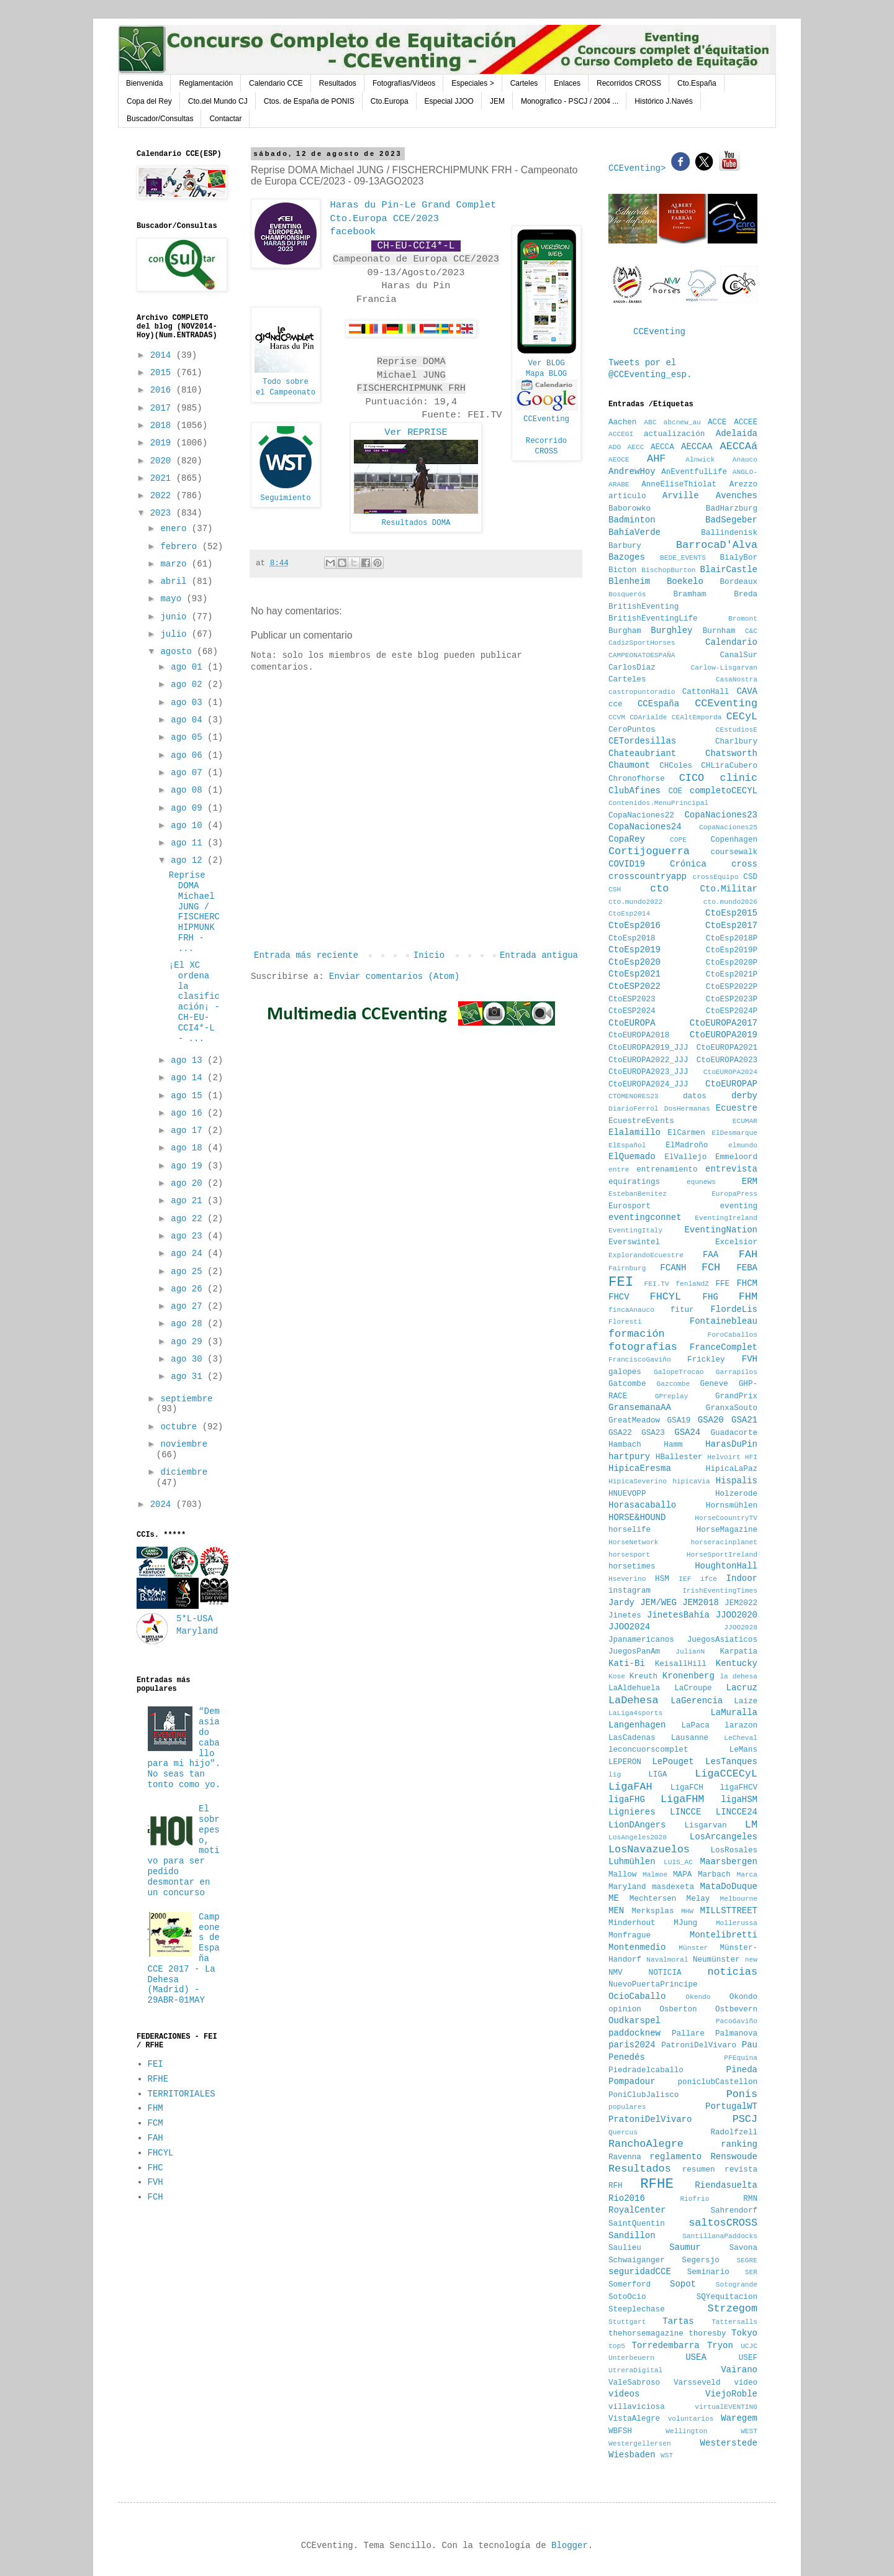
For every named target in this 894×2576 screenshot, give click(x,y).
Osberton (678, 2009)
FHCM (746, 1283)
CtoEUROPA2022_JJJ (648, 1060)
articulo (627, 496)
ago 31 (189, 1376)
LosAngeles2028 (637, 1837)
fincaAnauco (631, 1310)
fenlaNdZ (692, 1284)
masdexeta (673, 1887)
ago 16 (189, 1113)
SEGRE (746, 2260)
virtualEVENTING (726, 2407)
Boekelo (685, 581)
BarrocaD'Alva (716, 545)
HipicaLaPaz (731, 1469)
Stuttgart (627, 2322)
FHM (155, 2108)
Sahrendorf (733, 2210)
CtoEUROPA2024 (730, 1072)
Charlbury (736, 741)
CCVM (616, 717)
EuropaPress (734, 1194)
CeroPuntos (632, 730)
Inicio (429, 955)
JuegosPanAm (634, 1651)
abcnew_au (682, 422)
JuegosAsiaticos (722, 1640)
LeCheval (740, 1738)
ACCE (717, 422)
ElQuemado (632, 1157)
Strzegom (732, 2308)
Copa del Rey (149, 101)
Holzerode (736, 1494)
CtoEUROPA (632, 1023)
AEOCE (619, 459)
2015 (163, 373)
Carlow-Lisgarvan (724, 667)
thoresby (707, 2333)
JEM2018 (700, 1603)
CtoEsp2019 (634, 950)
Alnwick (700, 459)
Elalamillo (634, 1132)
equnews (701, 1182)
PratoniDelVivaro (650, 2119)
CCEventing (546, 419)
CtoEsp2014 (629, 913)
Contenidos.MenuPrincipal (658, 803)
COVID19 (626, 864)
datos (695, 1096)
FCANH (673, 1268)
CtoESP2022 (634, 986)
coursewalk (733, 852)
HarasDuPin (731, 1444)
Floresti (625, 1322)
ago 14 (189, 1078)
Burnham (719, 631)
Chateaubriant (642, 753)
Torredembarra (665, 2346)
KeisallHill (681, 1664)
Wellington (686, 2431)
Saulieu (624, 2248)
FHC (155, 2168)
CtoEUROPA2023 (727, 1060)
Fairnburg (627, 1268)
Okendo (697, 1997)
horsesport (629, 1555)
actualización (674, 434)
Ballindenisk (729, 533)
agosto (178, 652)
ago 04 (189, 720)
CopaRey (626, 839)
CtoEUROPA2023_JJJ (648, 1072)
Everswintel (634, 1242)
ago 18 (189, 1148)
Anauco (745, 459)
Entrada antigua (539, 955)
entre (619, 1169)
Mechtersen (653, 1899)
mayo (173, 599)
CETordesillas (642, 741)
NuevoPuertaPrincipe (653, 1984)
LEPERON (624, 1762)
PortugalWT (731, 2106)
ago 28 (189, 1324)
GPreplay (672, 1396)
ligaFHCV (738, 1787)
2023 (163, 513)
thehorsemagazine (646, 2333)
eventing (738, 1206)
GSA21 (744, 1420)
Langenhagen (637, 1725)
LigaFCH (686, 1787)
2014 (163, 355)
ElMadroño (687, 1145)
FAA (710, 1255)
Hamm (673, 1444)
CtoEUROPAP (731, 1084)
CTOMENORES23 (633, 1096)
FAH (155, 2138)
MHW (687, 1911)
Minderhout (632, 1923)
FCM (155, 2123)
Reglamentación (206, 83)
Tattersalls (734, 2322)
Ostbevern (736, 2009)
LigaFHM (683, 1799)
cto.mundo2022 (635, 902)
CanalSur (738, 655)
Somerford (629, 2284)
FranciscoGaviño (639, 1359)
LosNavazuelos (649, 1849)
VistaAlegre (634, 2418)
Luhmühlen (632, 1862)
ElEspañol (627, 1145)
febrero (181, 547)
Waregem (739, 2418)
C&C (751, 631)
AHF (656, 459)
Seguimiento (285, 498)
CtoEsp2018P (731, 938)
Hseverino (627, 1579)
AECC (636, 447)
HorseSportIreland (722, 1555)
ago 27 (189, 1306)
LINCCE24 (736, 1812)
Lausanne (689, 1738)
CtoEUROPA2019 (723, 1035)
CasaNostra (736, 679)
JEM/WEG (658, 1603)
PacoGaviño (736, 2021)
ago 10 (189, 826)
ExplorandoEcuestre (646, 1255)
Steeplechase (636, 2309)
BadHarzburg (731, 508)
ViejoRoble (731, 2394)
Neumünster (716, 1959)
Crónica (688, 864)
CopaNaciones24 (645, 827)
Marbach (714, 1874)
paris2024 (632, 2045)
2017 (163, 408)
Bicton (622, 570)
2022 (163, 496)
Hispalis (736, 1481)
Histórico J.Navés (663, 101)
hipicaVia (691, 1481)
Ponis (741, 2094)
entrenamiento (666, 1169)
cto (659, 888)
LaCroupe (692, 1688)
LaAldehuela (634, 1688)
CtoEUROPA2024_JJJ (648, 1084)
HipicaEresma (639, 1468)
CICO (691, 778)
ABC (650, 422)
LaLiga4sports (635, 1713)
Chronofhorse (636, 779)
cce (615, 704)
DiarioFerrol (633, 1109)
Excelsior (736, 1242)
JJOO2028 (740, 1627)
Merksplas (652, 1911)
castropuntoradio (641, 692)
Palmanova (736, 2033)
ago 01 (189, 667)
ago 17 (189, 1131)
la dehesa (738, 1676)
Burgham (624, 631)
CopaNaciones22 (641, 815)
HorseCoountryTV (726, 1518)
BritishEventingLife (653, 618)
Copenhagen (733, 839)
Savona (743, 2248)
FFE (722, 1284)
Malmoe (655, 1874)
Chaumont (629, 765)
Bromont (742, 618)
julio (175, 634)
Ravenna (624, 2157)
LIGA (657, 1774)
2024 (163, 1504)
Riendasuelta (726, 2185)
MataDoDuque (728, 1886)
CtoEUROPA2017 (723, 1023)
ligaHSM (739, 1800)
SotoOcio (627, 2297)
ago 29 (189, 1342)
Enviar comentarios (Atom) (394, 976)
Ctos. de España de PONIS (309, 101)
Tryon (720, 2346)
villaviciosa (636, 2407)
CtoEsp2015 (731, 913)
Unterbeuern (631, 2358)
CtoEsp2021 (634, 974)
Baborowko (629, 508)
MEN (616, 1911)
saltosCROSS (723, 2223)
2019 (163, 443)
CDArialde (648, 717)
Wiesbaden (632, 2455)
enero (175, 529)
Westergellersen (639, 2443)
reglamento (675, 2157)
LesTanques (731, 1762)
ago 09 (189, 808)
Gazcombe (673, 1384)
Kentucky (736, 1663)
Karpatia (738, 1651)
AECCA (662, 447)
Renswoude (733, 2157)
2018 (163, 425)
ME (613, 1898)
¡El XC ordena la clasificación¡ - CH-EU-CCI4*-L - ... (194, 1002)
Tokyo (744, 2333)
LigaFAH (630, 1787)
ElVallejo (685, 1157)
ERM (749, 1181)
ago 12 (189, 860)
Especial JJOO (449, 101)
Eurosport (629, 1206)
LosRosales (733, 1850)
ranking (739, 2144)
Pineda (741, 2070)
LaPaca (696, 1725)
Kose (616, 1676)
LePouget (672, 1762)
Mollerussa (736, 1923)
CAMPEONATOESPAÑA (641, 655)
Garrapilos (736, 1372)
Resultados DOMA (416, 523)
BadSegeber (731, 520)
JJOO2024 (629, 1627)
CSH (614, 889)
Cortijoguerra (649, 851)
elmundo (742, 1145)
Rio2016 (626, 2198)
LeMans (743, 1749)
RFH (615, 2186)
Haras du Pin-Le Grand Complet (413, 205)
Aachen (622, 422)
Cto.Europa (390, 101)
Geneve (714, 1384)
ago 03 (189, 703)
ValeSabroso (634, 2382)
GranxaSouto (731, 1408)
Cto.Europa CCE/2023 (384, 218)
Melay (698, 1899)
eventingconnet (645, 1217)
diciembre (183, 1472)
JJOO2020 (736, 1615)
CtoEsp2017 (731, 926)
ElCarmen (686, 1133)
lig (614, 1774)
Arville (680, 496)
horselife (629, 1530)
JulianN (690, 1651)
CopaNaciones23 (720, 815)
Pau (749, 2045)
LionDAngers (637, 1825)
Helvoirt (724, 1457)
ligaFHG (626, 1800)
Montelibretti (723, 1935)
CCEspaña (658, 704)
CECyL (741, 716)
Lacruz (741, 1688)
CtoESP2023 (632, 999)
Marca (746, 1874)
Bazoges (626, 557)
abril (175, 581)
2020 (163, 461)
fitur (682, 1310)
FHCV (619, 1297)
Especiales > (472, 83)
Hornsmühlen (731, 1505)
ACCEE (745, 422)
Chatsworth (731, 753)
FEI (155, 2064)
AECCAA (696, 447)
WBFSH (620, 2431)
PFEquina (740, 2058)
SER (751, 2272)
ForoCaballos (732, 1335)
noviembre (183, 1444)
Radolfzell (733, 2132)
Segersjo (700, 2260)
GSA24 (687, 1432)
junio (175, 617)
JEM (497, 101)
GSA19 (679, 1420)
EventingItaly (635, 1230)
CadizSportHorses (641, 643)
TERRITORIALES (181, 2094)
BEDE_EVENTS (683, 558)
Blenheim (629, 581)
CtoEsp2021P (731, 974)
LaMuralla (733, 1713)
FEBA (746, 1268)
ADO (614, 447)
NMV (615, 1972)
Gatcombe (627, 1384)
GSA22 (620, 1433)
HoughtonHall (726, 1566)
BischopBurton (668, 570)
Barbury (624, 546)
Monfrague (629, 1935)
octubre (181, 1427)
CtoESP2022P (731, 987)
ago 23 (189, 1236)
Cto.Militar (728, 889)
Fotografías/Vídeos (403, 83)
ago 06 (189, 755)
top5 (616, 2346)
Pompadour (632, 2082)
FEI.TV (656, 1284)
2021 (163, 478)
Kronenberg (688, 1676)
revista (741, 2169)
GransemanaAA (639, 1408)
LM (751, 1825)
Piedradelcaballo (646, 2070)
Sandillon (632, 2236)
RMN (750, 2199)
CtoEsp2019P (731, 950)
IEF (685, 1579)
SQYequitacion (727, 2297)
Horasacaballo (642, 1505)
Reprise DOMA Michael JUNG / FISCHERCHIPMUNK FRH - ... (194, 911)
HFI (751, 1457)
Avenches (736, 496)
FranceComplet (723, 1347)
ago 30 (189, 1359)
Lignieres (632, 1812)
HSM (662, 1579)
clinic (738, 778)
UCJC (749, 2346)
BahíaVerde (634, 532)
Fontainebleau (723, 1321)
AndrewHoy (632, 471)
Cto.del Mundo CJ (218, 101)
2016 (163, 390)
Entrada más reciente (306, 955)
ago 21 (189, 1201)
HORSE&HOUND (637, 1517)
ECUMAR (745, 1121)
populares (627, 2107)
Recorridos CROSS (629, 83)
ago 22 (189, 1219)
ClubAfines (634, 791)
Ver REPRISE (416, 432)
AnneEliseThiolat (678, 484)
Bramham (689, 594)
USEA (696, 2357)
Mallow (622, 1874)
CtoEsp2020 (634, 962)
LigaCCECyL (726, 1774)
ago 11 (189, 843)
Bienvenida (144, 83)
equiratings (634, 1182)
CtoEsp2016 (634, 926)
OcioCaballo (637, 1996)
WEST (749, 2431)
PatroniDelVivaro (698, 2045)
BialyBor (738, 557)
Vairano (739, 2370)
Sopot (683, 2284)
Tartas (677, 2321)
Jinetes (624, 1615)
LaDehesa (633, 1700)
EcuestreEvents (641, 1121)
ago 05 (189, 737)
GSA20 (711, 1420)
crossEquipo (716, 877)
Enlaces (567, 83)
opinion (624, 2009)
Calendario (731, 642)
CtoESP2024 (632, 1011)
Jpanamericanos (641, 1640)
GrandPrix (736, 1396)
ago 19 (189, 1166)
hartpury (629, 1457)
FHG (710, 1297)
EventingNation (720, 1230)
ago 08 (189, 790)
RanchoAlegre (646, 2144)
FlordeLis (733, 1309)
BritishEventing (643, 607)
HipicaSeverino (637, 1481)
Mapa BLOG (546, 374)
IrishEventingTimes (719, 1591)
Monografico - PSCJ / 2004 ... (569, 101)
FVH (155, 2182)
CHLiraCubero (729, 766)
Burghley (671, 630)
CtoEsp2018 (632, 938)
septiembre (186, 1399)
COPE (678, 840)
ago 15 (189, 1096)
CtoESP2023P (731, 999)
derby (744, 1096)
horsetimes (632, 1566)
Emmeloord (736, 1157)
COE (675, 791)
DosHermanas (687, 1109)
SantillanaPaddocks (719, 2236)
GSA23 (653, 1433)
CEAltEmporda (697, 717)
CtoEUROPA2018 (638, 1035)
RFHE (158, 2079)
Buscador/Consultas (160, 118)
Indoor (741, 1578)
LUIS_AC (678, 1862)
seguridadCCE (639, 2272)
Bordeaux (738, 582)
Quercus (623, 2132)
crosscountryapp (647, 876)
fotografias (642, 1347)
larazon (741, 1725)
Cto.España (696, 83)
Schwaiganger (636, 2260)
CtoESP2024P (731, 1011)
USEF (748, 2358)
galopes (624, 1372)
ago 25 (189, 1272)
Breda (745, 594)
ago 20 (189, 1183)
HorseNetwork (633, 1542)
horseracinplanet (724, 1542)
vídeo (745, 2382)
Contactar (225, 118)
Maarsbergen (728, 1862)
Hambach (624, 1444)
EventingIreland (726, 1218)
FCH (155, 2197)
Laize (745, 1701)
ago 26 (189, 1289)
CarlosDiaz (632, 667)
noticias (732, 1972)
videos (623, 2394)
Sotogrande (736, 2284)
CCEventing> (639, 168)
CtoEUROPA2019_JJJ (648, 1048)
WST (667, 2455)
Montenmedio (637, 1947)
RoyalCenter (637, 2210)
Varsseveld (697, 2382)
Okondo (743, 1997)
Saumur (684, 2247)
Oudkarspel (634, 2021)
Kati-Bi (626, 1663)
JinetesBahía (678, 1615)
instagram (629, 1590)
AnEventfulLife (694, 472)
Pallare (688, 2033)
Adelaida (736, 434)
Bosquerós (627, 594)
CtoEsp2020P (731, 962)
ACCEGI (620, 434)
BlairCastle (728, 570)
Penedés (626, 2057)
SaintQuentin (636, 2223)
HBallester (679, 1457)
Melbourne (738, 1899)
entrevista (731, 1169)
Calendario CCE (276, 83)
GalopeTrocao (679, 1372)
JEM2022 (741, 1603)
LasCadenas (632, 1738)
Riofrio (694, 2199)
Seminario (708, 2272)
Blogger (569, 2546)
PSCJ (745, 2119)
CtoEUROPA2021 (727, 1048)
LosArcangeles (723, 1837)
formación (636, 1334)
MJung (685, 1923)
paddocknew (634, 2033)
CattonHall (705, 692)
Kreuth (643, 1676)
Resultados (337, 83)
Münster (693, 1948)
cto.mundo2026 (730, 902)
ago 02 (189, 685)
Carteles (524, 83)
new (751, 1960)
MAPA (682, 1874)
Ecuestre (736, 1108)
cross (744, 864)
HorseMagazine (727, 1530)
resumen (698, 2169)
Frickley (706, 1359)
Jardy (621, 1603)
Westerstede (728, 2443)
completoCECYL (723, 791)
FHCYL (161, 2153)
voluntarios (691, 2419)
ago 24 (189, 1253)
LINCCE (685, 1812)
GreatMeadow (634, 1420)
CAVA (746, 691)
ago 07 (189, 773)
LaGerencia (696, 1701)
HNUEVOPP (627, 1494)
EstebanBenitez (637, 1194)
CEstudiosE (736, 730)
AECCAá (738, 446)
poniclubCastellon (717, 2082)
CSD (750, 877)
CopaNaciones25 (728, 827)
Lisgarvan (706, 1825)
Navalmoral (667, 1960)
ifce (708, 1579)
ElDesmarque (734, 1133)
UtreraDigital (635, 2370)
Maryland (627, 1887)
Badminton (632, 520)
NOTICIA (665, 1972)
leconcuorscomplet (648, 1749)
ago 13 (189, 1060)
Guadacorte (733, 1433)
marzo (175, 564)
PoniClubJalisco (643, 2095)
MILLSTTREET (728, 1911)
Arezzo (743, 484)
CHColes (675, 766)
